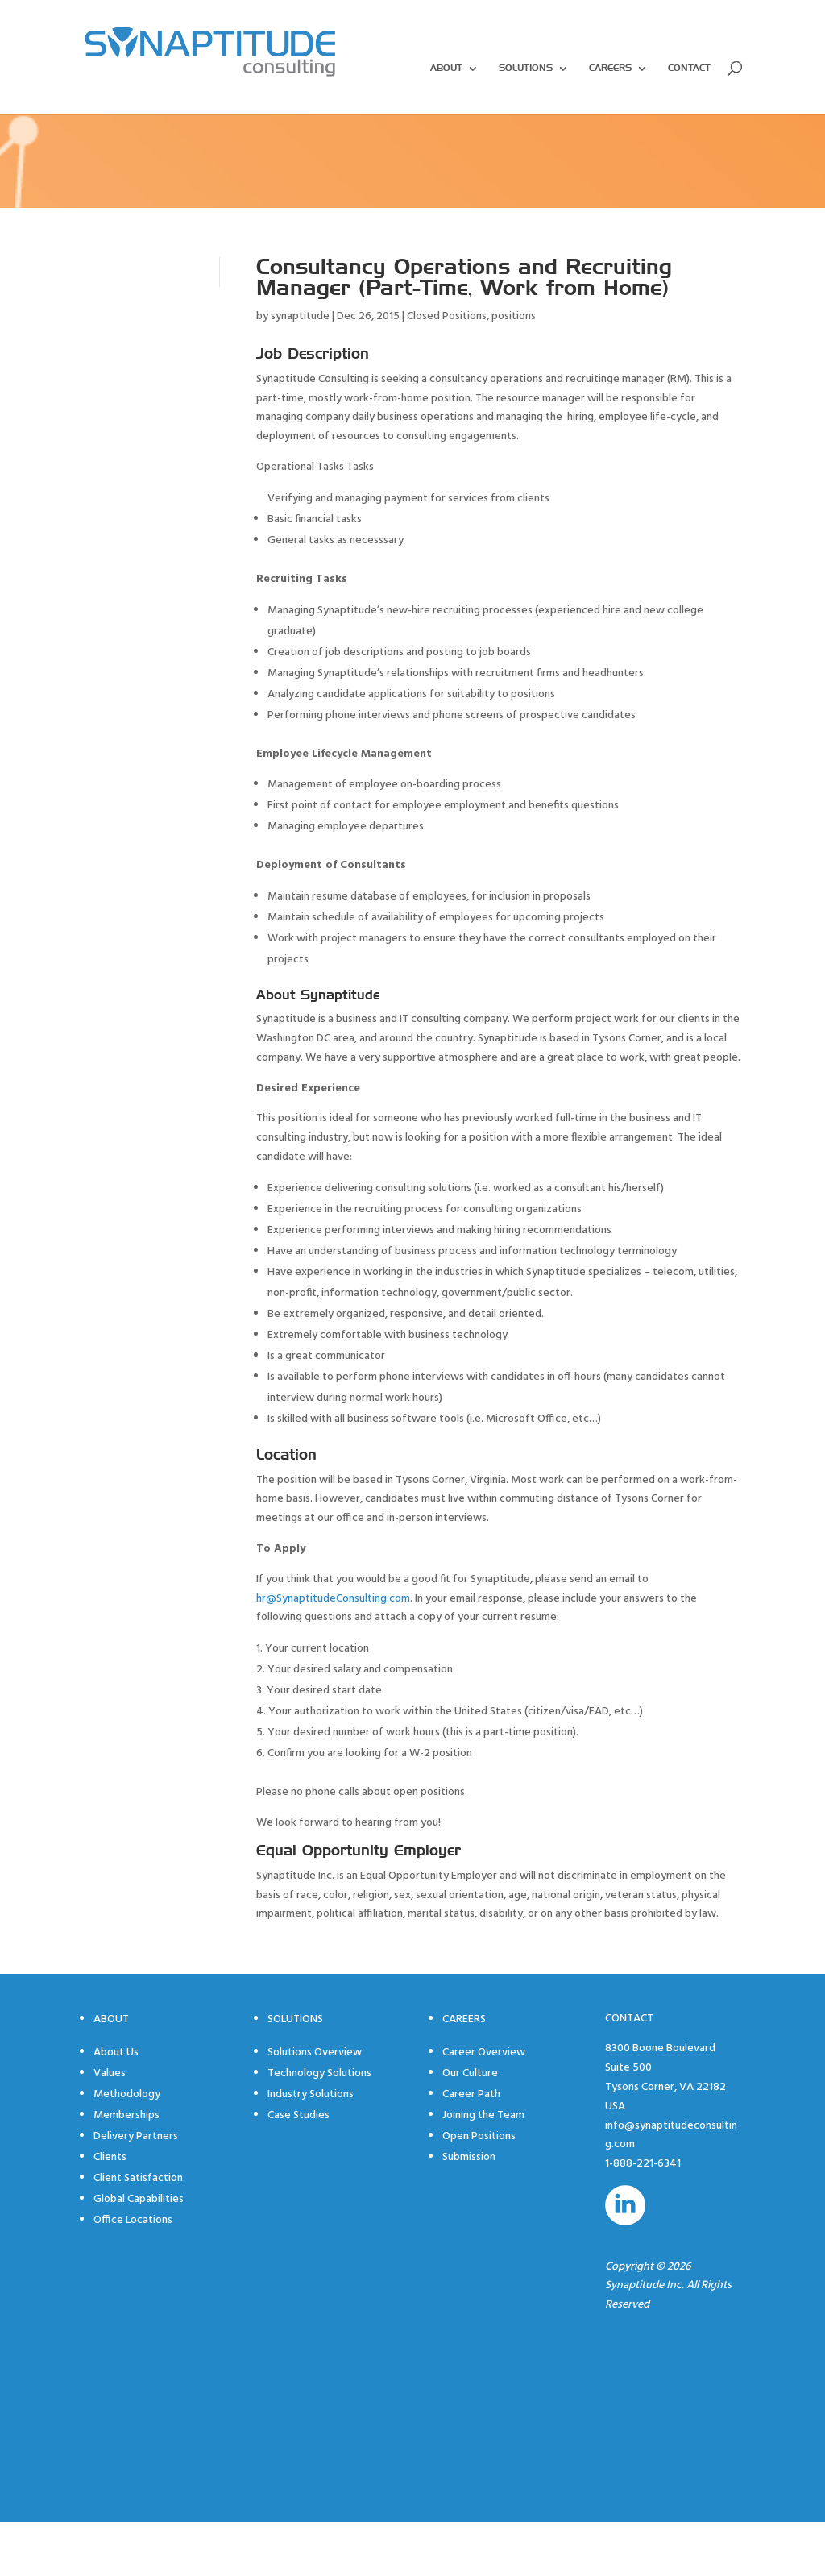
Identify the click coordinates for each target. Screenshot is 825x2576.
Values (109, 2073)
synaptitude (300, 316)
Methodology (126, 2094)
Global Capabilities (138, 2199)
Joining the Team (483, 2115)
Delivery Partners (135, 2136)
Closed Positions (447, 316)
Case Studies (298, 2115)
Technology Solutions (319, 2073)
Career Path (471, 2094)
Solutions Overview (314, 2052)
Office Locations (132, 2220)
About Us (116, 2052)
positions (513, 316)
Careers (610, 68)
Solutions (526, 68)
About (446, 68)
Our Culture (470, 2073)
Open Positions (479, 2136)
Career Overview (483, 2052)
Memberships (126, 2115)
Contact (689, 68)
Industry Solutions (310, 2094)
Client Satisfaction (138, 2178)
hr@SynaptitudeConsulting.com (333, 1598)
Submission (468, 2157)
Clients (109, 2157)
